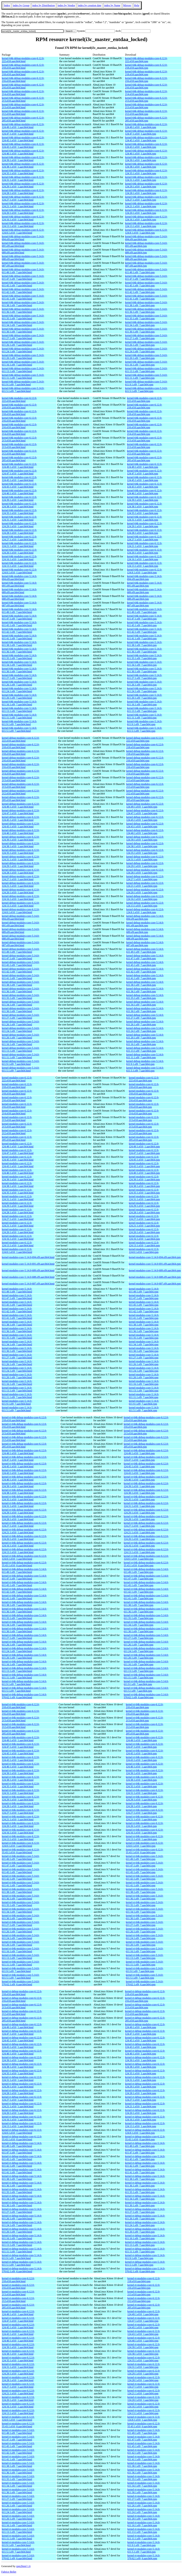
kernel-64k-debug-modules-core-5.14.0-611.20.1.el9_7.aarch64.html (23, 357)
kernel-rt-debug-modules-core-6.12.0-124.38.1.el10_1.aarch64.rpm (145, 2065)
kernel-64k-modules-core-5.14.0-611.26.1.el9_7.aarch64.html (19, 683)
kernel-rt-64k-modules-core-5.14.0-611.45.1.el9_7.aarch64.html (20, 1871)
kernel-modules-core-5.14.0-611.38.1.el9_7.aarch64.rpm (144, 1323)
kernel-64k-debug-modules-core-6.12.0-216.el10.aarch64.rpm (146, 79)
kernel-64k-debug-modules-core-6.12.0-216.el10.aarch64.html (23, 79)
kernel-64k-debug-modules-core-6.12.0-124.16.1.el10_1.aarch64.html (23, 218)
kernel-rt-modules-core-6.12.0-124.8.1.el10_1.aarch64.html (18, 2418)
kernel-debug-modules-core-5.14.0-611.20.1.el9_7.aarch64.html (20, 1036)
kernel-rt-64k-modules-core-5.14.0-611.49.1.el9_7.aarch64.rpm (144, 1857)
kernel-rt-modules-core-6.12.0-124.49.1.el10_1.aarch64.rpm (143, 2313)
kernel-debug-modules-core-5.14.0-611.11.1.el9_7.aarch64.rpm (145, 1056)
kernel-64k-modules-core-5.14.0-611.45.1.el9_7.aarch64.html (19, 624)
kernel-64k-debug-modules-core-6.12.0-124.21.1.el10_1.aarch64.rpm (146, 205)
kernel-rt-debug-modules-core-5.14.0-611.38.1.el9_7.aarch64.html (22, 2177)
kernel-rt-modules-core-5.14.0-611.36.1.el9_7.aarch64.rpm (143, 2471)
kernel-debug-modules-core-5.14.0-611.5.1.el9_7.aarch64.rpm (145, 1069)
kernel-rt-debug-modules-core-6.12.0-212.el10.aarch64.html (22, 2013)
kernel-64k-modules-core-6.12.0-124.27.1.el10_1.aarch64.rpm (144, 538)
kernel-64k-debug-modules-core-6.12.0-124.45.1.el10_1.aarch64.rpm (146, 139)
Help (136, 5)
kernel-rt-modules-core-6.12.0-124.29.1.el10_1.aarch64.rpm (143, 2372)
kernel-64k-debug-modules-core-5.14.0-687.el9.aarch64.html (23, 264)
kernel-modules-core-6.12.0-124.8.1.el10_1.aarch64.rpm (144, 1251)
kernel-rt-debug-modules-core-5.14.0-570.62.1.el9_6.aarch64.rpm (145, 2270)
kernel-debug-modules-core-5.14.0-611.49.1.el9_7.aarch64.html (20, 950)
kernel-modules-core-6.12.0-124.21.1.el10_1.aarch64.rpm (144, 1224)
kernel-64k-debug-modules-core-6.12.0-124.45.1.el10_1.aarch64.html (23, 139)
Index (7, 5)
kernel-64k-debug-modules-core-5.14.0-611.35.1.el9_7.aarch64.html (23, 317)
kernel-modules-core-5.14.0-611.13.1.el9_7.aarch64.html (17, 1389)
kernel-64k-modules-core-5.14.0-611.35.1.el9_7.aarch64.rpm (144, 657)
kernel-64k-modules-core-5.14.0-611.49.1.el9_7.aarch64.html (19, 611)
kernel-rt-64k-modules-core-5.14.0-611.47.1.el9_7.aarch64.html (20, 1864)
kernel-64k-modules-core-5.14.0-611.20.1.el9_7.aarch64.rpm (144, 696)
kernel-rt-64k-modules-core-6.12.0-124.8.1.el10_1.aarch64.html (20, 1844)
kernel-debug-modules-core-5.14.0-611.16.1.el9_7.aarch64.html (20, 1043)
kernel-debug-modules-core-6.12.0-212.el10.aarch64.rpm (145, 792)
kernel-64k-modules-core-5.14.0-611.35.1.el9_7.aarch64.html (19, 657)
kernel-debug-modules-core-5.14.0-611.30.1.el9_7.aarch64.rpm (145, 1010)
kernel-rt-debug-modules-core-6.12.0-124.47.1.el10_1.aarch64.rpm (145, 2032)
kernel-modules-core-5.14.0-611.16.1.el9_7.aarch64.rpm (144, 1382)
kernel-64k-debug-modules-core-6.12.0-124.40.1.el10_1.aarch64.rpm (146, 152)
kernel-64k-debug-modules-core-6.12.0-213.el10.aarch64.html (23, 99)
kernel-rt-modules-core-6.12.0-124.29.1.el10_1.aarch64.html (18, 2372)
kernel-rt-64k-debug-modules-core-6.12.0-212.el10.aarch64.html (24, 1439)
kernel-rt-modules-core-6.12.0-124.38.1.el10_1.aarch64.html (18, 2352)
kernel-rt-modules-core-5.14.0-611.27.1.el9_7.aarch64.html (18, 2497)
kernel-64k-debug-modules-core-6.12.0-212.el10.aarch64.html (23, 112)
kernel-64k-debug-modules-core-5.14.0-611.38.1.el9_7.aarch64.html (23, 304)
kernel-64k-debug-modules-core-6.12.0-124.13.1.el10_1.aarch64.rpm (146, 225)
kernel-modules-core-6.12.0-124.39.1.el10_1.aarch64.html (18, 1178)
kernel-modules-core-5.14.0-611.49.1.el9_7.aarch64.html (17, 1290)
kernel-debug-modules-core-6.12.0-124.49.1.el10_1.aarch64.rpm (145, 805)
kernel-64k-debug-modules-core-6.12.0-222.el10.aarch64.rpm (146, 60)
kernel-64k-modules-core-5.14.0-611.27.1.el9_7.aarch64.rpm (144, 677)
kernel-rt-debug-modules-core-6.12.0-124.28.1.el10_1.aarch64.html (22, 2092)
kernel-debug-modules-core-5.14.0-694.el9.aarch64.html (20, 917)
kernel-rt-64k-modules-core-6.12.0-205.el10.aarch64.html (20, 1732)
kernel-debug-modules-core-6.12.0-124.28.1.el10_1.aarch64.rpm (145, 871)
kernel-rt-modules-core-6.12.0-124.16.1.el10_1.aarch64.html (18, 2405)
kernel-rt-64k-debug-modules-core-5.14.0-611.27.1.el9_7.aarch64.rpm (146, 1636)
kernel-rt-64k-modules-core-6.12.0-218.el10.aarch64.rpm (144, 1706)
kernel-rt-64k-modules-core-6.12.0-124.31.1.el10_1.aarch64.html (20, 1792)
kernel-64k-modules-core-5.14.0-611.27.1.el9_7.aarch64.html (19, 677)
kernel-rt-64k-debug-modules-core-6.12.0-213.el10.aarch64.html (24, 1432)
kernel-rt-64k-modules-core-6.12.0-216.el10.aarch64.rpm (144, 1712)
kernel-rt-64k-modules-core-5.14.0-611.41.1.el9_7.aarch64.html (20, 1884)
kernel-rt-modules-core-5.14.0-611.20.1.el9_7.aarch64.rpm (143, 2517)
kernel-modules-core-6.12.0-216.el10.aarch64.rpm (144, 1099)
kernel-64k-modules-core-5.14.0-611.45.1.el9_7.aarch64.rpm (144, 624)
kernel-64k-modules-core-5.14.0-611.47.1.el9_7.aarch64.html (19, 617)
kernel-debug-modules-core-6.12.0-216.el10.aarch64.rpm (145, 759)
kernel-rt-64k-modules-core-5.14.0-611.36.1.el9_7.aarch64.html (20, 1897)
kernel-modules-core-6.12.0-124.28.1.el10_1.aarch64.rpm (144, 1211)
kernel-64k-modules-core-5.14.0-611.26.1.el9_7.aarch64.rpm (144, 683)
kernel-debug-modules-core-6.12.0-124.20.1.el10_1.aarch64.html (20, 891)
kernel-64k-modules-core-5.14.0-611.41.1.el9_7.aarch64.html (19, 637)
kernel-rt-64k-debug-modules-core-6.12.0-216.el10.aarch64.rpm (146, 1425)
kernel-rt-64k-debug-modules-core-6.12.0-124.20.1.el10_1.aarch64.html (24, 1538)
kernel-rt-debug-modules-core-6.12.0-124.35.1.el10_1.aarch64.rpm (145, 2072)
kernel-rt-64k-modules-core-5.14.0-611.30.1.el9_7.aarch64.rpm (144, 1917)
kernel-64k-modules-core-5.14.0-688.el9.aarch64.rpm (144, 597)
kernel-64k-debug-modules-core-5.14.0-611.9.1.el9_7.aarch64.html (23, 383)
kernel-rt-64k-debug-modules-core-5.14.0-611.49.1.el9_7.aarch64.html (24, 1571)
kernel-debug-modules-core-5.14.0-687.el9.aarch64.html (20, 944)
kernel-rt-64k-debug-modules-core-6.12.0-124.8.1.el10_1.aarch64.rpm (146, 1557)
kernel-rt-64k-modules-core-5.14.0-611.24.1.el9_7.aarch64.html (20, 1937)
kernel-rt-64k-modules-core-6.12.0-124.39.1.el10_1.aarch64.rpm (144, 1772)
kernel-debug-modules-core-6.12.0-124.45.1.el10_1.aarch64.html (20, 818)
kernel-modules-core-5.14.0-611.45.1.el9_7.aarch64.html (17, 1303)
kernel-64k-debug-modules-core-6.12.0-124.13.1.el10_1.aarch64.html (23, 225)
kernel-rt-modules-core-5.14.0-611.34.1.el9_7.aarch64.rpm (143, 2484)
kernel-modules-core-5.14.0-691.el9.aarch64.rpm (155, 1263)
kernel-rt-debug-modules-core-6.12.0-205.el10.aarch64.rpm (145, 2019)
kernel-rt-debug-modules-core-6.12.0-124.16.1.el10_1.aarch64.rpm (145, 2118)
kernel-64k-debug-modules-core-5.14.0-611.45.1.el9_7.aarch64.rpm (146, 284)
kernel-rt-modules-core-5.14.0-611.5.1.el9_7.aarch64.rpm (143, 2550)
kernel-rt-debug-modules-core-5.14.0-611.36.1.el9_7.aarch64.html (22, 2184)
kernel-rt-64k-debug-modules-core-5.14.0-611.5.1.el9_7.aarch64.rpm (146, 1689)
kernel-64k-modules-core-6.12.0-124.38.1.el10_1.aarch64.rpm (144, 505)
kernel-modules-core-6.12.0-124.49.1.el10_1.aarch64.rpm (144, 1145)
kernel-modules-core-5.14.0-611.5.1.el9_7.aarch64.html (17, 1409)
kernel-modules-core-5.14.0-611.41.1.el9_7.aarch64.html (17, 1317)
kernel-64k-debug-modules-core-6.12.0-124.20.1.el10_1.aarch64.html (23, 211)
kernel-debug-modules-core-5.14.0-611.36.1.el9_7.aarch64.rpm (145, 990)
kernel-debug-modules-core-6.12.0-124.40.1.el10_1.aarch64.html (20, 832)
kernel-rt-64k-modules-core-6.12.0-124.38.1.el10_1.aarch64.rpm (144, 1778)
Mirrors (127, 5)
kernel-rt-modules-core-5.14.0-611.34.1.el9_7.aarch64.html (18, 2484)
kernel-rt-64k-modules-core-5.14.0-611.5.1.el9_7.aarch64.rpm (144, 1976)
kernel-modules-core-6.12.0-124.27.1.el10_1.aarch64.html (18, 1218)
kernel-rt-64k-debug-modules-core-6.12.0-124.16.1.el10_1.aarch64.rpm (146, 1544)
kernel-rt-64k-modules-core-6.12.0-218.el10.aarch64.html (20, 1706)
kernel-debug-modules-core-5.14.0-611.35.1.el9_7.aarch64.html (20, 997)
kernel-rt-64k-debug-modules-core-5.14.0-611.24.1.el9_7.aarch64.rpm (146, 1650)
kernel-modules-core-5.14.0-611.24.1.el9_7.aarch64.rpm (144, 1369)
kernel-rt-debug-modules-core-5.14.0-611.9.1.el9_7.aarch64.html (22, 2257)
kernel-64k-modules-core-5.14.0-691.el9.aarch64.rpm (144, 584)
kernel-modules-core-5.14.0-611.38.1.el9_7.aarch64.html (17, 1323)
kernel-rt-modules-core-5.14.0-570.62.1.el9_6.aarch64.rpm (143, 2557)
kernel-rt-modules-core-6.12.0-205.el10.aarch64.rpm (143, 2306)
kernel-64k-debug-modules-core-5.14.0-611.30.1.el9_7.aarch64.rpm (146, 330)
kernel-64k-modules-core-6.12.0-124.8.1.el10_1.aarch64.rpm (144, 571)
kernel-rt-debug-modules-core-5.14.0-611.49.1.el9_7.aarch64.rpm (145, 2144)
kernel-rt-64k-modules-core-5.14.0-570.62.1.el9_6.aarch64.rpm (144, 1983)
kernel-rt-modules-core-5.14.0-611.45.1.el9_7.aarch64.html (18, 2445)
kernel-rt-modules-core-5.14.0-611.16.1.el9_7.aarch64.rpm (143, 2524)
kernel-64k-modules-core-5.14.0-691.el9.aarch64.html (19, 584)
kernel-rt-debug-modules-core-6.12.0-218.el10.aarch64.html (22, 1993)
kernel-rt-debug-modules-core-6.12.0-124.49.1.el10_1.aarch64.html (22, 2026)
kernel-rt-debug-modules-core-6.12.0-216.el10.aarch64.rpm (145, 1999)
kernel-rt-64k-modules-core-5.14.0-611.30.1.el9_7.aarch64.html (20, 1917)
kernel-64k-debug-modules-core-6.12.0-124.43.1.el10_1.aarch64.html (23, 145)
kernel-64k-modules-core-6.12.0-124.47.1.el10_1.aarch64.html (19, 472)
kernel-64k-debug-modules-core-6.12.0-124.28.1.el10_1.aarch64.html (23, 192)
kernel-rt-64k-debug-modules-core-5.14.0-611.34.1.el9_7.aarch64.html (24, 1623)
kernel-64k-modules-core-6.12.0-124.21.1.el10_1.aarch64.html (19, 545)
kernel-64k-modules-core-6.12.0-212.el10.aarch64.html (19, 452)
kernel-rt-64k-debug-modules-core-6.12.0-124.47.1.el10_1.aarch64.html (24, 1458)
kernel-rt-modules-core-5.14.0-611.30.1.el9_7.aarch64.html (18, 2491)
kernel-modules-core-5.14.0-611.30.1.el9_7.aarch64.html (17, 1349)
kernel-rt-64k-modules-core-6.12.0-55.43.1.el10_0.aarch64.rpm (144, 1851)
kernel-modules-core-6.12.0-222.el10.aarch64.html (17, 1079)
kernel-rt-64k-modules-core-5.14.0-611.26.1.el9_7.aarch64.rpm (144, 1930)
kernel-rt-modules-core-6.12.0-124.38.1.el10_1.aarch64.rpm (143, 2352)
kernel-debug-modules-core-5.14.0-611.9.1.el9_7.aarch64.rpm (145, 1062)
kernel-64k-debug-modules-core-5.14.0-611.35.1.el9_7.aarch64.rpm (146, 317)
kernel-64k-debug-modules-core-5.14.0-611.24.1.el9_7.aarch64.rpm (146, 350)
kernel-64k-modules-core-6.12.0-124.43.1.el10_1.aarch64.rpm (144, 485)
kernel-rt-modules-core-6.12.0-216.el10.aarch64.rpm (143, 2286)
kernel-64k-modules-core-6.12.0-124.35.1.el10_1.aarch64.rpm (144, 512)
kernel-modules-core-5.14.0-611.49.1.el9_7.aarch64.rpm (144, 1290)
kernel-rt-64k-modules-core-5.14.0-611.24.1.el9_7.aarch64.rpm (144, 1937)
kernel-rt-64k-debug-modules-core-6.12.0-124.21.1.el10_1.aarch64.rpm (146, 1531)
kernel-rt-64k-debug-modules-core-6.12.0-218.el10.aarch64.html (24, 1419)
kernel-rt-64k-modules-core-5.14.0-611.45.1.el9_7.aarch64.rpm (144, 1871)
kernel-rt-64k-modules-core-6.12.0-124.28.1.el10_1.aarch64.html (20, 1805)
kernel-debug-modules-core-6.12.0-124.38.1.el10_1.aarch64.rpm (145, 845)
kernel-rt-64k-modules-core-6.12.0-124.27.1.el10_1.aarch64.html (20, 1811)
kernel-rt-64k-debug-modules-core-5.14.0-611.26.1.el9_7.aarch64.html (24, 1643)
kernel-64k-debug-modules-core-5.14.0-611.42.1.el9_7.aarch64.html (23, 291)
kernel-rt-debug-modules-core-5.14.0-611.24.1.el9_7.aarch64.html (22, 2224)
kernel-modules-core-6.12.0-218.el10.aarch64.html (17, 1086)
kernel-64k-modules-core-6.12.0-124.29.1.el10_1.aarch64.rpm (144, 525)
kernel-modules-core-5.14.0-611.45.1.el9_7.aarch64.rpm (144, 1303)
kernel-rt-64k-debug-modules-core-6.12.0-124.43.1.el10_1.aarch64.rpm (146, 1472)
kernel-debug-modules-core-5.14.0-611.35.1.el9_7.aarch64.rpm (145, 997)
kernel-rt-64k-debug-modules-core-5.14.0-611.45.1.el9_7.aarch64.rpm (146, 1584)
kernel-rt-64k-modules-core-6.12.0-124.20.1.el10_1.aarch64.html (20, 1825)
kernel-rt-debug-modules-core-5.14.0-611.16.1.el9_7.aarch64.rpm (145, 2237)
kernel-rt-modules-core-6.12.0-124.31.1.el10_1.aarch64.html (18, 2366)
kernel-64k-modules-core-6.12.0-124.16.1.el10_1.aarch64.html (19, 558)
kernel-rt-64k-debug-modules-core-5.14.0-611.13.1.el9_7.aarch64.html (24, 1669)
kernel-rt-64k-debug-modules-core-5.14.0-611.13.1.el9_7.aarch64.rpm (146, 1669)
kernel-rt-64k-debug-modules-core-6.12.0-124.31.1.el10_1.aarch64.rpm (146, 1505)
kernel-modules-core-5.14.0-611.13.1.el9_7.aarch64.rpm (144, 1389)
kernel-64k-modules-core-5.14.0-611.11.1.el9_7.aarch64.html (19, 716)
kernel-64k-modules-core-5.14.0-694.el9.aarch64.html (19, 578)
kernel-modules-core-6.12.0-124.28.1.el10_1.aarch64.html (18, 1211)
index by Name (112, 5)
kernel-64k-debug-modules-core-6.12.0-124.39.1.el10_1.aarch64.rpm (146, 159)
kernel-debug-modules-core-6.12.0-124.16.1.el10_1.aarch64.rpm (145, 898)
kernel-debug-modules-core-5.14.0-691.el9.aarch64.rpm (145, 924)
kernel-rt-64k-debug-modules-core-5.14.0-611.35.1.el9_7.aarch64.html (24, 1617)
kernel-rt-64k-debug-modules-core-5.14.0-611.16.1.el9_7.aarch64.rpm (146, 1663)
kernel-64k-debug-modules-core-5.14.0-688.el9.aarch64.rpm (146, 258)
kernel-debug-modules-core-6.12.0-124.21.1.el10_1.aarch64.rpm (145, 884)
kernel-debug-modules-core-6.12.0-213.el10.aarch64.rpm (145, 779)
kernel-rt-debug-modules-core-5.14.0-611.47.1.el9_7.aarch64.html (22, 2151)
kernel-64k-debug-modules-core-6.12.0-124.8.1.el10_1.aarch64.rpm (146, 231)
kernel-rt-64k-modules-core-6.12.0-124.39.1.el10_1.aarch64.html (20, 1772)
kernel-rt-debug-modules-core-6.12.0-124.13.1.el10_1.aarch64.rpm (145, 2125)
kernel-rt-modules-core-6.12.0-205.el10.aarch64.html (18, 2306)
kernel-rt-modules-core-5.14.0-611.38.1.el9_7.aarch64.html (18, 2464)
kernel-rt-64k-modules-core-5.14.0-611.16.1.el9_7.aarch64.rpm (144, 1950)
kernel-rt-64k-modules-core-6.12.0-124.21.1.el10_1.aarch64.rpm (144, 1818)
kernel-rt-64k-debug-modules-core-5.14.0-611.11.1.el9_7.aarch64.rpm (146, 1676)
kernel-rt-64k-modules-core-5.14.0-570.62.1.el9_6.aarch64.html (20, 1983)
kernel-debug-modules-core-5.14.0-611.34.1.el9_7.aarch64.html (20, 1003)
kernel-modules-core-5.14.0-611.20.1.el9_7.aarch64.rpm (144, 1376)
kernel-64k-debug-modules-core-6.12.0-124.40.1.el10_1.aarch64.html (23, 152)
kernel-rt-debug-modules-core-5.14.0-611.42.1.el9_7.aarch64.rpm (145, 2164)
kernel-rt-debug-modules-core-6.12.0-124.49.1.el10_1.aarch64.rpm (145, 2026)
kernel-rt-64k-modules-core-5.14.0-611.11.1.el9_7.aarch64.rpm (144, 1963)
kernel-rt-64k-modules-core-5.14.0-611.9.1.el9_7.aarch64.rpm (144, 1970)
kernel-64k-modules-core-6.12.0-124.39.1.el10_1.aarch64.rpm (144, 498)
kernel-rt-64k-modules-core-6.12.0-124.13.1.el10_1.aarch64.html (20, 1838)
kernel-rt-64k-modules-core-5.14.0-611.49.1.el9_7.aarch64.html (20, 1857)
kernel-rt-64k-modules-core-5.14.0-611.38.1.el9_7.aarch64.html (20, 1890)
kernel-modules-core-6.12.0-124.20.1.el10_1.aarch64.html (18, 1231)
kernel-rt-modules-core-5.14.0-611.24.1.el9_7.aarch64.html (18, 2511)
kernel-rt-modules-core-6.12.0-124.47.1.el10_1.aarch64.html (18, 2319)
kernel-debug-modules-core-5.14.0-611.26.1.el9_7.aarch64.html (20, 1023)
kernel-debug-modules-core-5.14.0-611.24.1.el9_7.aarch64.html (20, 1030)
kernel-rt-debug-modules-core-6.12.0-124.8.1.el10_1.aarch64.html (22, 2131)
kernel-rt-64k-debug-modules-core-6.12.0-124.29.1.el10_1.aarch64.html (24, 1511)
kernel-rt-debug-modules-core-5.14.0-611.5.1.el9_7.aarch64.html (22, 2263)
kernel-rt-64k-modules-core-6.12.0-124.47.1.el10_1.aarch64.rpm (144, 1745)
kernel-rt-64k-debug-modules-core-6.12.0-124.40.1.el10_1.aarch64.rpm (146, 1478)
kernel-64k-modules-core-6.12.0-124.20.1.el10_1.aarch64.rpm (144, 551)
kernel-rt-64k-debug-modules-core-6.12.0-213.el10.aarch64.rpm (146, 1432)
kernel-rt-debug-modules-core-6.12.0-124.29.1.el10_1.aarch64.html (22, 2085)
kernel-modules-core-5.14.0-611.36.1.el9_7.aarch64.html (17, 1330)
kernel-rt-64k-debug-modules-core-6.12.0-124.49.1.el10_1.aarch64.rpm (146, 1452)
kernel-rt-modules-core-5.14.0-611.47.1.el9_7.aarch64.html (18, 2438)
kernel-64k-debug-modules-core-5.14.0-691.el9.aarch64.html (23, 244)
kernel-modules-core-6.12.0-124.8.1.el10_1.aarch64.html (17, 1251)
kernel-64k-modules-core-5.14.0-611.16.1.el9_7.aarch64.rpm (144, 703)
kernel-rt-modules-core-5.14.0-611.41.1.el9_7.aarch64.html (18, 2458)
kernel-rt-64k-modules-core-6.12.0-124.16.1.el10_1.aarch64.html (20, 1831)
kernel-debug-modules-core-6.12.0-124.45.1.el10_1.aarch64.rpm (145, 818)
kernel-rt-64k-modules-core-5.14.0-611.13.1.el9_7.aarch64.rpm (144, 1956)
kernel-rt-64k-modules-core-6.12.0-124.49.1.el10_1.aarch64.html (20, 1739)
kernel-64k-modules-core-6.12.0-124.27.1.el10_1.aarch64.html (19, 538)
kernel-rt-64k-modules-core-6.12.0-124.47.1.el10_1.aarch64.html (20, 1745)
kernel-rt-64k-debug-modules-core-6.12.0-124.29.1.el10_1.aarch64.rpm (146, 1511)
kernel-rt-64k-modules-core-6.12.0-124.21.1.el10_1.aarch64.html (20, 1818)
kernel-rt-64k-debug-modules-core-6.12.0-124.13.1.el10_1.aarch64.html (24, 1551)
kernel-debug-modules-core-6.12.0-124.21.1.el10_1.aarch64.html (20, 884)
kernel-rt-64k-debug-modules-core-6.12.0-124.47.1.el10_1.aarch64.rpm (146, 1458)
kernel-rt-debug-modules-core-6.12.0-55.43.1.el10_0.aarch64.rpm (145, 2138)
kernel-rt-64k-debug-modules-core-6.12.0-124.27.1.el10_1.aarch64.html (24, 1524)
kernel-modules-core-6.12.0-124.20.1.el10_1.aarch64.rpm (144, 1231)
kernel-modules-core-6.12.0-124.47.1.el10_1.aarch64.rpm (144, 1152)
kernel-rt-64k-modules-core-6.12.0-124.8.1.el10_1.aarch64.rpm (144, 1844)
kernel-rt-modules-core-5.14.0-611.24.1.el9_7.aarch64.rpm (143, 2511)
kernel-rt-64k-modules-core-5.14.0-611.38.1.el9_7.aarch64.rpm (144, 1890)
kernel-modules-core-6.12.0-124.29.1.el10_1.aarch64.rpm (144, 1204)
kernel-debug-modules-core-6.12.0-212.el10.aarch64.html (20, 792)
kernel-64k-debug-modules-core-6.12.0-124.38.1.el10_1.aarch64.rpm (146, 165)
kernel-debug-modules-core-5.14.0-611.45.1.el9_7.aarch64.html (20, 964)
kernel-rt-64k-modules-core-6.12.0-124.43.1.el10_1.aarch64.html (20, 1759)
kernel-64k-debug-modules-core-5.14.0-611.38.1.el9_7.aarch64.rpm (146, 304)
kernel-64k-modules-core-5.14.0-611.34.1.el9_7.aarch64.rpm (144, 663)
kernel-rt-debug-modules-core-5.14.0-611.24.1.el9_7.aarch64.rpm (145, 2224)
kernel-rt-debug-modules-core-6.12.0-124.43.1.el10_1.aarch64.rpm (145, 2046)
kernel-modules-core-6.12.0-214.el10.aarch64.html (17, 1112)
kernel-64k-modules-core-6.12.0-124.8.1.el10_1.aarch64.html (19, 571)
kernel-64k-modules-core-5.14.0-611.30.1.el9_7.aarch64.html (19, 670)
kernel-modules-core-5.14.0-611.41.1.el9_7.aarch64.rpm (144, 1317)
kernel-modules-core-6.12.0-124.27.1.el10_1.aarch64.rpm (144, 1218)
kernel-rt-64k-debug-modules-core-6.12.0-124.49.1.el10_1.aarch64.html (24, 1452)
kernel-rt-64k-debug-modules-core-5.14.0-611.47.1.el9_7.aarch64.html (24, 1577)
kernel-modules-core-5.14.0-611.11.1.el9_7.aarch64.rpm (144, 1396)
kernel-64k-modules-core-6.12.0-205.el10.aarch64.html (19, 459)
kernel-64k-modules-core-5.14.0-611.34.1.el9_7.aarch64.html (19, 663)
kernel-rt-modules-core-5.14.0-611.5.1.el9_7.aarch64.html (18, 2550)
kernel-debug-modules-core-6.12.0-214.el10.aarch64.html (20, 772)
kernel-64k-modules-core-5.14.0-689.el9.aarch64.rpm (144, 591)
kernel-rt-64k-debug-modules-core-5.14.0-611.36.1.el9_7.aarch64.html (24, 1610)
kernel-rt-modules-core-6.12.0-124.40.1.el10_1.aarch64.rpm (143, 2339)
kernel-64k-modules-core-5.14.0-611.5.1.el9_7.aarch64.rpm (144, 729)
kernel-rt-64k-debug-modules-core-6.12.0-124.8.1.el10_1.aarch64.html (24, 1557)
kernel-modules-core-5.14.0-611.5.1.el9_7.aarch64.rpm (144, 1409)
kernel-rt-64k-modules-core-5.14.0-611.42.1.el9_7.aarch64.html (20, 1877)
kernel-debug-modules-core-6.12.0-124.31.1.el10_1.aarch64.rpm (145, 858)
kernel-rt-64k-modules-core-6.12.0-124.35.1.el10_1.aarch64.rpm (144, 1785)
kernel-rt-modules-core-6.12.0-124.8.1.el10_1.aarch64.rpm (143, 2418)
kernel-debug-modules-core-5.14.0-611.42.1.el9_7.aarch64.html (20, 970)
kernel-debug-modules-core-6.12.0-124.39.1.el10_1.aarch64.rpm (145, 838)
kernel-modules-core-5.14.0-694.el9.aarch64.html (28, 1257)
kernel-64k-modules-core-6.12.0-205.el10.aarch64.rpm (144, 459)
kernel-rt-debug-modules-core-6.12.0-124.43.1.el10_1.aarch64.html (22, 2046)
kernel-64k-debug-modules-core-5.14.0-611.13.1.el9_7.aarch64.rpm (146, 370)
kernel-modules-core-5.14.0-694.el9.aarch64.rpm (155, 1257)
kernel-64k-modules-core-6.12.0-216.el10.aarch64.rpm (144, 419)
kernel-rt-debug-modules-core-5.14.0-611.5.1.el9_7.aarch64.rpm (145, 2263)
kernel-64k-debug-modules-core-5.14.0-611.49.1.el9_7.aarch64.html (23, 271)
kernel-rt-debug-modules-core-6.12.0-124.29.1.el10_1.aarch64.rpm (145, 2085)
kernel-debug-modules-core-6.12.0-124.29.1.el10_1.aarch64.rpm (145, 865)
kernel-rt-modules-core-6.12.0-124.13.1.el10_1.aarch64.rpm (143, 2412)
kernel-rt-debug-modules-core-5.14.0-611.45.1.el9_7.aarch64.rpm (145, 2158)
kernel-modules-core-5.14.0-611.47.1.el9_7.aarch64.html (17, 1297)
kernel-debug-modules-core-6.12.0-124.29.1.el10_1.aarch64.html (20, 865)
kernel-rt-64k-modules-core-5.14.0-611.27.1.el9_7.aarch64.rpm (144, 1923)
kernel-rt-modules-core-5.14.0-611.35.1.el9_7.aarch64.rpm (143, 2478)
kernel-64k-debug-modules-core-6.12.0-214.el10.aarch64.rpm (146, 93)
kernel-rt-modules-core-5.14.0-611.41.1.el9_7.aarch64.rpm (143, 2458)
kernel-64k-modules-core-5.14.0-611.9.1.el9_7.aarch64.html (19, 723)
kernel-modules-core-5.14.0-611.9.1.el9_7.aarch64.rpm (144, 1402)
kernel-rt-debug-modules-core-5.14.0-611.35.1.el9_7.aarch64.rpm (145, 2191)
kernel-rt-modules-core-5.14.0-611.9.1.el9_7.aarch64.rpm (143, 2544)
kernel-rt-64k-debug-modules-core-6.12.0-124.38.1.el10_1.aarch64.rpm (146, 1491)
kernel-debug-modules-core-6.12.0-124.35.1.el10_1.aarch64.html (20, 851)
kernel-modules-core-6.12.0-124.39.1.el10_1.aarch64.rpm (144, 1178)
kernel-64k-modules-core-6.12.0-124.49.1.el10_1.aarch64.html (19, 465)
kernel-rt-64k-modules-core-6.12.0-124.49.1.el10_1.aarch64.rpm (144, 1739)
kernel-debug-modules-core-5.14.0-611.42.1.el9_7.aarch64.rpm (145, 970)
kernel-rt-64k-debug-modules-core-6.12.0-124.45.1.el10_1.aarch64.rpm (146, 1465)
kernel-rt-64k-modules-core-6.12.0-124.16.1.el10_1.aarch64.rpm (144, 1831)
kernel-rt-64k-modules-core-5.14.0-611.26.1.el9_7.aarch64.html (20, 1930)
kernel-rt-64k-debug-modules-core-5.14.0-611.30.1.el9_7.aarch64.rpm (146, 1630)
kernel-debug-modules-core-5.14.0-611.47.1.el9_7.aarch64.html (20, 957)
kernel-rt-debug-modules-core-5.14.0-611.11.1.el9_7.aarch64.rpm (145, 2250)
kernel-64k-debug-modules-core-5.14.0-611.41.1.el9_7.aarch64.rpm (146, 297)
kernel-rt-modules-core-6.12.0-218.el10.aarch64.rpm (143, 2280)
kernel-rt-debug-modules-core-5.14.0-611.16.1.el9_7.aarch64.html (22, 2237)
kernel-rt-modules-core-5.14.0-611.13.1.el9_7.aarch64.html (18, 2530)
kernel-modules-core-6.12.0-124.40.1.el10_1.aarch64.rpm (144, 1171)
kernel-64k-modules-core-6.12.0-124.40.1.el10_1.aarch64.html (19, 492)
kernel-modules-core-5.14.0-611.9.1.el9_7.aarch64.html (17, 1402)
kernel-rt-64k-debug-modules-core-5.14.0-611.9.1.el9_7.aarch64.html (24, 1683)
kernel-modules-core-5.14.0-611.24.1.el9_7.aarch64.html (17, 1369)
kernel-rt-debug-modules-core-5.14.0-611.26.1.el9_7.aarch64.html (22, 2217)
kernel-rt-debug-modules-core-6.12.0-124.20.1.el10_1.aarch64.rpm (145, 2112)
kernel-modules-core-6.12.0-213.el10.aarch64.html (17, 1119)
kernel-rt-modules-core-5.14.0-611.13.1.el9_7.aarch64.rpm (143, 2530)
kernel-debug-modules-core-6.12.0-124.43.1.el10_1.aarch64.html (20, 825)
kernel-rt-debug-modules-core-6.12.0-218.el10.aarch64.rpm (145, 1993)
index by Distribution (43, 5)
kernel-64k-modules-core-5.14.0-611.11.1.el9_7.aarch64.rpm (144, 716)
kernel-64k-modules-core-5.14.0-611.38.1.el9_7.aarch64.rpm (144, 644)
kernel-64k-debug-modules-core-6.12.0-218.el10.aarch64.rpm (146, 66)
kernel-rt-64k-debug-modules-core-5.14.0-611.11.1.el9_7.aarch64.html (24, 1676)
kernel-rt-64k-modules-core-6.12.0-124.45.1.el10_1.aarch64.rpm (144, 1752)
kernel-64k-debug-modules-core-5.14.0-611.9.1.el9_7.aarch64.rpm (146, 383)
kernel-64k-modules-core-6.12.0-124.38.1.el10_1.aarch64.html (19, 505)
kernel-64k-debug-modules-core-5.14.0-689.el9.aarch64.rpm (146, 251)
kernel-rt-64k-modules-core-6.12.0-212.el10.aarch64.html (20, 1726)
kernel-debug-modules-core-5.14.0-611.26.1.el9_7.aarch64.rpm (145, 1023)
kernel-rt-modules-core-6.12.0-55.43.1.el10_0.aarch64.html (18, 2425)
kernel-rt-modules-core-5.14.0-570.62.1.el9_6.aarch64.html (18, 2557)
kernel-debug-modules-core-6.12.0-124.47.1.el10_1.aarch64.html (20, 812)
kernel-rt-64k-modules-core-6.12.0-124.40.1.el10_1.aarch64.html (20, 1765)
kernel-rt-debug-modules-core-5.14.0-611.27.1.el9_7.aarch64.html (22, 2210)
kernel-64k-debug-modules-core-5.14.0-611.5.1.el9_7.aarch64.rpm (146, 390)
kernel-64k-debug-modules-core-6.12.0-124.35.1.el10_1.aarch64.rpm (146, 172)
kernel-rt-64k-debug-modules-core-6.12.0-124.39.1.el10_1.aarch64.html (24, 1485)
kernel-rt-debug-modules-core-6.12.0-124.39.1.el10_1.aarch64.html (22, 2059)
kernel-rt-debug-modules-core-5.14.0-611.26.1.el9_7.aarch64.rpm (145, 2217)
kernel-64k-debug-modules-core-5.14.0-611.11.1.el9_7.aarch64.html (23, 376)
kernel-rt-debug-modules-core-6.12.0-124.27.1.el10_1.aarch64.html (22, 2098)
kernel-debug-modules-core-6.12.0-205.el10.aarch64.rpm (145, 799)
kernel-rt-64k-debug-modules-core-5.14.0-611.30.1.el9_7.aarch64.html (24, 1630)
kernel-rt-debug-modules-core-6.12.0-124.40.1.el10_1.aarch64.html (22, 2052)
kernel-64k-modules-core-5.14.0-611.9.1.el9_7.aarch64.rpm (144, 723)
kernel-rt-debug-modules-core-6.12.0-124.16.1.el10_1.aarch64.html (22, 2118)
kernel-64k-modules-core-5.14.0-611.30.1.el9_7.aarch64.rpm (144, 670)
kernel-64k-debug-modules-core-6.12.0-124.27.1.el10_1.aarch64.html (23, 198)
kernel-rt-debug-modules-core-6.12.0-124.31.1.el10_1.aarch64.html (22, 2079)
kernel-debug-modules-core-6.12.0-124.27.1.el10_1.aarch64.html (20, 878)
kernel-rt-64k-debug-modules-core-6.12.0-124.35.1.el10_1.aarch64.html (24, 1498)
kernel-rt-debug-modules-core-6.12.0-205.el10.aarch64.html (22, 2019)
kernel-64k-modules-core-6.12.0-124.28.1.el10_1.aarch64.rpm (144, 531)
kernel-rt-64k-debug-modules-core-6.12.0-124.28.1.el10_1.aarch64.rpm (146, 1518)
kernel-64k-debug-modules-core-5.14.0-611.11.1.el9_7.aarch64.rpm (146, 376)
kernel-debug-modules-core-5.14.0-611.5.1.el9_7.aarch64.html (20, 1069)
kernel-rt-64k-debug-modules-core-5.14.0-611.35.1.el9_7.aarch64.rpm (146, 1617)
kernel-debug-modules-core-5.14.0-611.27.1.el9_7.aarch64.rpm (145, 1016)
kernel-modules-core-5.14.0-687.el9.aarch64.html (28, 1283)
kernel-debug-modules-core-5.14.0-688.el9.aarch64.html (20, 937)
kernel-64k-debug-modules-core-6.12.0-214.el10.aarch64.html (23, 93)
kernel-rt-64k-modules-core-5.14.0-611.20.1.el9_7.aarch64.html (20, 1943)
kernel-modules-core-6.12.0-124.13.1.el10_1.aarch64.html (18, 1244)
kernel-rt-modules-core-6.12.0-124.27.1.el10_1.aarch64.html (18, 2385)
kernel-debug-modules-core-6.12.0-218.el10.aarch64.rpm (145, 746)
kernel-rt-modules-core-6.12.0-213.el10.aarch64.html (18, 2293)
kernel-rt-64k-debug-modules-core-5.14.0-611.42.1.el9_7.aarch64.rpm (146, 1590)
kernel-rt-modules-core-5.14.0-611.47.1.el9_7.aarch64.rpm (143, 2438)
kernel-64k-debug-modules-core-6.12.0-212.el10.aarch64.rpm (146, 112)
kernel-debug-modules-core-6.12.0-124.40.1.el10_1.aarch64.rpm (145, 832)
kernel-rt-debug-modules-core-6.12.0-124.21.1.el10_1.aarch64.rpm (145, 2105)
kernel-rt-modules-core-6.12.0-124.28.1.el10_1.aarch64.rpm (143, 2379)
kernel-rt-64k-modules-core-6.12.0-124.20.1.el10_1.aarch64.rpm (144, 1825)
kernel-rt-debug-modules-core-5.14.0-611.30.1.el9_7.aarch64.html (22, 2204)
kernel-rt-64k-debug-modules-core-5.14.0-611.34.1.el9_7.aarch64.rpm (146, 1623)
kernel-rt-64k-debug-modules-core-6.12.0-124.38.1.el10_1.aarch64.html (24, 1491)
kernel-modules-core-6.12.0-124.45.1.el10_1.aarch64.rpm (144, 1158)
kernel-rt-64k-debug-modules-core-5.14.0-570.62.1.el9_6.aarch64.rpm (146, 1696)
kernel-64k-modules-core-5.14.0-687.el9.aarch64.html (19, 604)
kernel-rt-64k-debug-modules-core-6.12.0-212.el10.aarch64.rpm (146, 1439)
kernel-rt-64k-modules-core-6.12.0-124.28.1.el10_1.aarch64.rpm (144, 1805)
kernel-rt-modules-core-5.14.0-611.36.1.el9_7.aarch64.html (18, 2471)
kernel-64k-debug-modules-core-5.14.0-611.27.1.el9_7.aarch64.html (23, 337)
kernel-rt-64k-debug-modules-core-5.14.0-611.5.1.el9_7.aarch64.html (24, 1689)
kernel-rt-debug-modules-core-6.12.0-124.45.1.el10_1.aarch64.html (22, 2039)
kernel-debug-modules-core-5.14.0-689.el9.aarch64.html (20, 931)
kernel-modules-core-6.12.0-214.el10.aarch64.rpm (144, 1112)
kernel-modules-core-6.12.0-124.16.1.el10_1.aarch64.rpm (144, 1237)
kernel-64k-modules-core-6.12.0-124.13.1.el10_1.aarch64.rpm (144, 564)
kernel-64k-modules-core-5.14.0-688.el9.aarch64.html (19, 597)
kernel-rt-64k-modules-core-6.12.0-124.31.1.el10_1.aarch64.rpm (144, 1792)
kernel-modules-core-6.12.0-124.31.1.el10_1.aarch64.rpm (144, 1198)
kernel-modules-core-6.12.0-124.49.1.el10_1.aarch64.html (18, 1145)
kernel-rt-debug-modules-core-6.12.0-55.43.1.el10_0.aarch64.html (22, 2138)
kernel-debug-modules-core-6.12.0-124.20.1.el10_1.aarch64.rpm (145, 891)
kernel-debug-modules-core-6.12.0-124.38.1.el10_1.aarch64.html (20, 845)
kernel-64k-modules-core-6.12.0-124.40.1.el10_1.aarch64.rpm (144, 492)
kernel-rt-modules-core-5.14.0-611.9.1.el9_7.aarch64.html (18, 2544)
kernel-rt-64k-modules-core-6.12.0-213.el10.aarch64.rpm (144, 1719)
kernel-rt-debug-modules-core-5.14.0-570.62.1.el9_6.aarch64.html (22, 2270)
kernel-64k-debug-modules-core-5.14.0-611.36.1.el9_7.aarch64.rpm (146, 310)
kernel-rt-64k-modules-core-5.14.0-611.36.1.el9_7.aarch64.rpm (144, 1897)
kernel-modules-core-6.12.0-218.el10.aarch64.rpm (144, 1086)
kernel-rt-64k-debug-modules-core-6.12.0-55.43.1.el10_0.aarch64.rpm (146, 1564)
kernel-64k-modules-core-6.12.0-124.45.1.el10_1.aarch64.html (19, 479)
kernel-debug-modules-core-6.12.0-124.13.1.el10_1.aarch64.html (20, 904)
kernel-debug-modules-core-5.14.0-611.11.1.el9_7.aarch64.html (20, 1056)
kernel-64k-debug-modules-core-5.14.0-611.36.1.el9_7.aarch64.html (23, 310)
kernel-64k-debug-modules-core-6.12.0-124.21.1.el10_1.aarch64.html (23, 205)
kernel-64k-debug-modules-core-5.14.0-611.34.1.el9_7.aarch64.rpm (146, 324)
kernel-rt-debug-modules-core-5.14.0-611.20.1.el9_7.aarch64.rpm (145, 2230)
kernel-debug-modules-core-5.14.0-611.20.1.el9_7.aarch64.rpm (145, 1036)
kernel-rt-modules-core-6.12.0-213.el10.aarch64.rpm (143, 2293)
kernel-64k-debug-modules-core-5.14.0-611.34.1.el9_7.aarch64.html (23, 324)
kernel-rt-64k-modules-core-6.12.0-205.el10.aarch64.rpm (144, 1732)
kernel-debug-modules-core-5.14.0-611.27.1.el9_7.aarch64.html (20, 1016)
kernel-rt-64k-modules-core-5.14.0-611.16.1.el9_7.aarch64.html (20, 1950)
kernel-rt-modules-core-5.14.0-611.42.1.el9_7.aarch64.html (18, 2451)
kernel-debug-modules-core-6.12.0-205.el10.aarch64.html (20, 799)
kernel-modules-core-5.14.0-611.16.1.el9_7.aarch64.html (17, 1382)
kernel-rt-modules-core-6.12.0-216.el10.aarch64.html (18, 2286)
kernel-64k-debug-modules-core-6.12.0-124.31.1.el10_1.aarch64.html (23, 178)
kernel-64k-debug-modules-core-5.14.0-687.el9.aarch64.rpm (146, 264)
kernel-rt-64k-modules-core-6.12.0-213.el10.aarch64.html (20, 1719)
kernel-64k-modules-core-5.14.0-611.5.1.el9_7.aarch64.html (19, 729)
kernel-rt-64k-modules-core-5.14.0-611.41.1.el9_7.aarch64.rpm (144, 1884)
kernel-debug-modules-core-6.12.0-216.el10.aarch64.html (20, 759)
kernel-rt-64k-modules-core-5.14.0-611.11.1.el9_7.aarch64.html (20, 1963)
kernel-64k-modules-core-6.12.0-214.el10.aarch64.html (19, 432)
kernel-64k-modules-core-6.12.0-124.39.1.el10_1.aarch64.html (19, 498)
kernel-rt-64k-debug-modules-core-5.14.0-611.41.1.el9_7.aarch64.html (24, 1597)
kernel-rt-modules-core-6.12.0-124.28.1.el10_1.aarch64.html (18, 2379)
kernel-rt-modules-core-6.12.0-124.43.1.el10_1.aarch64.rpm (143, 2333)
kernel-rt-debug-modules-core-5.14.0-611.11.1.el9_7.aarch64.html (22, 2250)
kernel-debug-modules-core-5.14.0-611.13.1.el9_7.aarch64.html (20, 1049)
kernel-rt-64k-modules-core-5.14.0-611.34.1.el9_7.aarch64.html (20, 1910)
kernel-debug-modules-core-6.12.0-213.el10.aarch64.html (20, 779)
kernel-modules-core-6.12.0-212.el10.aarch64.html (17, 1132)
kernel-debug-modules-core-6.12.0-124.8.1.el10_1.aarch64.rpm (145, 911)
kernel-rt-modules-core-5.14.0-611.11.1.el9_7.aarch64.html (18, 2537)
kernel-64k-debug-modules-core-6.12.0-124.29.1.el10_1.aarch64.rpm (146, 185)
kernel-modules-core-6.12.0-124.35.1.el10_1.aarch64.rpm (144, 1191)
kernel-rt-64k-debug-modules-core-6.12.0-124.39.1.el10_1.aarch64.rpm (146, 1485)
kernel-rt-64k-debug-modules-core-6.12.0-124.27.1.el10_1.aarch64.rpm (146, 1524)
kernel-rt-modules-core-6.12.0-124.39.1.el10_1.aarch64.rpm (143, 2346)
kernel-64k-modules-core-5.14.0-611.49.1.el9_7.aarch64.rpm (144, 611)
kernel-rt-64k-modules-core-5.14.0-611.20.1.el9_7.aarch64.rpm (144, 1943)
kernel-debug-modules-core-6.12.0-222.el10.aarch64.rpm (145, 739)
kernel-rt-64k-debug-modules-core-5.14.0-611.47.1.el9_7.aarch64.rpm (146, 1577)
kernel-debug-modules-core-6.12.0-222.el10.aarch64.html (20, 739)
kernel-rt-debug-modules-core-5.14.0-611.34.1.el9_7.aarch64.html (22, 2197)
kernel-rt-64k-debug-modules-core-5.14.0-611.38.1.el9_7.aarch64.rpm (146, 1603)
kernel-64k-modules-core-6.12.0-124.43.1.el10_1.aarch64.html (19, 485)
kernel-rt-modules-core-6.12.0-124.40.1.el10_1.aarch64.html (18, 2339)
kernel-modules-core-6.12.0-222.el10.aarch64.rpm (144, 1079)
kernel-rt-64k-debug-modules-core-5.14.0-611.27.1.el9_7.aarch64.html (24, 1636)
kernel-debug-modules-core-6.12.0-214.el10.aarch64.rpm (145, 772)
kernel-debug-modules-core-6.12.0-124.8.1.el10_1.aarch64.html (20, 911)
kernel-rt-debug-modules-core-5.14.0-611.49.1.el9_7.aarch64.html (22, 2144)
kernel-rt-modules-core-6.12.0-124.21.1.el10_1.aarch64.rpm (143, 2392)
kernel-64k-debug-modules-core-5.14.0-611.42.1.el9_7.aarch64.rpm (146, 291)
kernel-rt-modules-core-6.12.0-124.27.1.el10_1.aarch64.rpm (143, 2385)
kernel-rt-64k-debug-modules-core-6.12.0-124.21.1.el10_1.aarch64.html (24, 1531)
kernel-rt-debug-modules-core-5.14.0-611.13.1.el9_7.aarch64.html (22, 2243)
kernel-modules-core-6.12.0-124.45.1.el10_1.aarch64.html (18, 1158)
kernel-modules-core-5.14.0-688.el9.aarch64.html (28, 1277)
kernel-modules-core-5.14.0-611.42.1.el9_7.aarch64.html (17, 1310)
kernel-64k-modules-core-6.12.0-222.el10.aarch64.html (19, 399)
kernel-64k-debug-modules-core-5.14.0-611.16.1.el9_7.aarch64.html (23, 363)
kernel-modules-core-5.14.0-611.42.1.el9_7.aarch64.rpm (144, 1310)
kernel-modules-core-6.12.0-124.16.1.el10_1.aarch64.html (18, 1237)
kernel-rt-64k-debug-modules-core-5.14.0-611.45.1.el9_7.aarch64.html (24, 1584)
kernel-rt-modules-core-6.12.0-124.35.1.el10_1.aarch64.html (18, 2359)
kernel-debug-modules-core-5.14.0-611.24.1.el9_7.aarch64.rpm (145, 1030)
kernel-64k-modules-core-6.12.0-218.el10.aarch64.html (19, 406)
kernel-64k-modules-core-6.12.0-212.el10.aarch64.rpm (144, 452)
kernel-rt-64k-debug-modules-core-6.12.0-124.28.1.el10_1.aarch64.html (24, 1518)
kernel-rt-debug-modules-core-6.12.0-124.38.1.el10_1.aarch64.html (22, 2065)
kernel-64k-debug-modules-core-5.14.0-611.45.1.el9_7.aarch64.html (23, 284)
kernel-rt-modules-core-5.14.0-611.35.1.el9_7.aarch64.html (18, 2478)
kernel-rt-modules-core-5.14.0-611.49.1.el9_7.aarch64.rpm (143, 2431)
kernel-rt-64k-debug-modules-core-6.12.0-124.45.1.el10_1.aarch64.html (24, 1465)
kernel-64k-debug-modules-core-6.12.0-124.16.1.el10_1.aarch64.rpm (146, 218)
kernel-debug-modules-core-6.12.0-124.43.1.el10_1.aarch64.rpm (145, 825)
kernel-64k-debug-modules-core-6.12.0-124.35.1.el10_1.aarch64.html (23, 172)
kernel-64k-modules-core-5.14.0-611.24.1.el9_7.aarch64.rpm (144, 690)
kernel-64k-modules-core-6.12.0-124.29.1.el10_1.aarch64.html (19, 525)
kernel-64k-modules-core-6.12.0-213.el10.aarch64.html (19, 439)
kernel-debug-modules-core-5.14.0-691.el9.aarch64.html (20, 924)
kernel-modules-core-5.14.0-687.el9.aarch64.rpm (155, 1283)
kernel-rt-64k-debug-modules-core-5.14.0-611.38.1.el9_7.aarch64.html (24, 1603)
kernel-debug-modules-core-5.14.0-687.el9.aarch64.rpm (145, 944)
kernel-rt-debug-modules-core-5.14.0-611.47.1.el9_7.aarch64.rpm (145, 2151)
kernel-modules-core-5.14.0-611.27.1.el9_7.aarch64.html (17, 1356)
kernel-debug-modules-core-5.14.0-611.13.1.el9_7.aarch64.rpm (145, 1049)
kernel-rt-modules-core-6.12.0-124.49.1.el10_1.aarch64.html (18, 2313)
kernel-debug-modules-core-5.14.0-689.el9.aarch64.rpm (145, 931)
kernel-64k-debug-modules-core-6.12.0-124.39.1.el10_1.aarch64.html (23, 159)
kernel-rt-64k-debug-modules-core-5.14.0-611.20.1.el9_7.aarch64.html (24, 1656)
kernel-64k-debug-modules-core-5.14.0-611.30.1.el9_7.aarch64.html (23, 330)
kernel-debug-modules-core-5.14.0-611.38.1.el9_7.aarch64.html (20, 983)
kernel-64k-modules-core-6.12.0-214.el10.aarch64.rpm (144, 432)
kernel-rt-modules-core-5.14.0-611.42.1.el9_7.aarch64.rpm (143, 2451)
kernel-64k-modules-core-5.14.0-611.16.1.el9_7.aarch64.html (19, 703)
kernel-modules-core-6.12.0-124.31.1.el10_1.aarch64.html (18, 1198)
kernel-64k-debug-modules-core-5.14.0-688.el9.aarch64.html (23, 258)
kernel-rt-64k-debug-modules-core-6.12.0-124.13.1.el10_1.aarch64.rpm (146, 1551)
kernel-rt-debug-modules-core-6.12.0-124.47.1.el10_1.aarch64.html (22, 2032)
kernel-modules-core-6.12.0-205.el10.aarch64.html (17, 1138)
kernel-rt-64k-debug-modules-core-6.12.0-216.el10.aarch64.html (24, 1425)
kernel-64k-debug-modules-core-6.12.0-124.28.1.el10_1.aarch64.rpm (146, 192)
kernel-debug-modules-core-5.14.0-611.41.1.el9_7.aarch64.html (20, 977)
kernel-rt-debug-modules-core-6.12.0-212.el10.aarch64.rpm (145, 2013)
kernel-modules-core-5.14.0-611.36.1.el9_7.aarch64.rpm (144, 1330)
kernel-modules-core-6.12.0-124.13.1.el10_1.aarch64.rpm (144, 1244)
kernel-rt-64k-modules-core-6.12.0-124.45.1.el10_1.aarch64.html (20, 1752)
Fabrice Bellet (8, 2571)
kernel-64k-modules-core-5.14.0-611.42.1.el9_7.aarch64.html (19, 630)
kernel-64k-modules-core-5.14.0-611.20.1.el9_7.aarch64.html (19, 696)
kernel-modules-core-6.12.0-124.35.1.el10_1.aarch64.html (18, 1191)
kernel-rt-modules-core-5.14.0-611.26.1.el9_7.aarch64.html (18, 2504)
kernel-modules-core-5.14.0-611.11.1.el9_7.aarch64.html (17, 1396)
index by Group (21, 5)
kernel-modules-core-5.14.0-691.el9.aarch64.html (28, 1263)
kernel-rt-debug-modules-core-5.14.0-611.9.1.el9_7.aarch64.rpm (145, 2257)
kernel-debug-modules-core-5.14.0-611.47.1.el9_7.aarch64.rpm (145, 957)
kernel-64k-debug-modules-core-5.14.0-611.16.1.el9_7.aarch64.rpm (146, 363)
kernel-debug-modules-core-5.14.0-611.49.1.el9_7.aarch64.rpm (145, 950)
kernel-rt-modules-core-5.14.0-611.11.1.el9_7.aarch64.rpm (143, 2537)
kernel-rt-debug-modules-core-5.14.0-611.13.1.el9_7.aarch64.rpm (145, 2243)
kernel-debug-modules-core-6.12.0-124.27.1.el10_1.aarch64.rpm (145, 878)
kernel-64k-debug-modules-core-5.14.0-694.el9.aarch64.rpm (146, 238)
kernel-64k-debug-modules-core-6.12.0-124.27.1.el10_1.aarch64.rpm (146, 198)
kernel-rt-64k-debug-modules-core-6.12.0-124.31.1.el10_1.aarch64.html (24, 1505)
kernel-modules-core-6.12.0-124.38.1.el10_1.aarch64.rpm (144, 1185)
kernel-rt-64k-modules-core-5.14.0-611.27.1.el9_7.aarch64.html (20, 1923)
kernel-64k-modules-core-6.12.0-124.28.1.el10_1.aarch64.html (19, 531)
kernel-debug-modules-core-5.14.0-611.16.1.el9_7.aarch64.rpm (145, 1043)
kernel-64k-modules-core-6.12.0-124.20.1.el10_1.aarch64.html (19, 551)
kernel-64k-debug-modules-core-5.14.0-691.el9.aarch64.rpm (146, 244)
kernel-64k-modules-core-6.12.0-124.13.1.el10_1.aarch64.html (19, 564)
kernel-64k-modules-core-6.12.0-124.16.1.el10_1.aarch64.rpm (144, 558)
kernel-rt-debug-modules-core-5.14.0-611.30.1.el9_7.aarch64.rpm (145, 2204)
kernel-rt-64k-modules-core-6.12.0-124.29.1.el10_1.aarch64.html (20, 1798)
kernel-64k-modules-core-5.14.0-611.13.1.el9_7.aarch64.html (19, 710)
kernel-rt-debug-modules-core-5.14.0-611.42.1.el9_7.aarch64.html (22, 2164)
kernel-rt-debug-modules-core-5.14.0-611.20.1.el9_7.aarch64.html (22, 2230)
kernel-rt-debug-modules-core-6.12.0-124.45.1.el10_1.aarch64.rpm (145, 2039)
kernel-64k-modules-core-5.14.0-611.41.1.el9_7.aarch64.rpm (144, 637)
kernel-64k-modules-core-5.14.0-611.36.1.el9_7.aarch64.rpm (144, 650)
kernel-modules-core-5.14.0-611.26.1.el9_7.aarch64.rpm (144, 1363)
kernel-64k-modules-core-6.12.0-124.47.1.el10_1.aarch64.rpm (144, 472)
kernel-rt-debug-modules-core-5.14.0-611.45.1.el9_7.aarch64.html (22, 2158)
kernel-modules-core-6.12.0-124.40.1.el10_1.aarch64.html (18, 1171)
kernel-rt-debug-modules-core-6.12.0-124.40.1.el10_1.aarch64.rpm (145, 2052)
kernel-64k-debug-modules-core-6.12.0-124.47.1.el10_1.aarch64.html (23, 132)
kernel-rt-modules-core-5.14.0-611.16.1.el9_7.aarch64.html (18, 2524)
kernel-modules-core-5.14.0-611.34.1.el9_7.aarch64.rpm (144, 1343)
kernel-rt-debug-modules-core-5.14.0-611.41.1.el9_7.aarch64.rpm (145, 2171)
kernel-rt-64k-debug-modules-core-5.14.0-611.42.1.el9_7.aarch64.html (24, 1590)
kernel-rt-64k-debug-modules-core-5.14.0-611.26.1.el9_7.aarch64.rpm (146, 1643)
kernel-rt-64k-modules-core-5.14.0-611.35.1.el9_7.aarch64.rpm (144, 1904)
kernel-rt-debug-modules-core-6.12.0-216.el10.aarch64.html (22, 1999)
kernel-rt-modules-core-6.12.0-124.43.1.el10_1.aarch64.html (18, 2333)
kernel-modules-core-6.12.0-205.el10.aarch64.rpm (144, 1138)
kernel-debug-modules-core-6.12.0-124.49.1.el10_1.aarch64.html (20, 805)
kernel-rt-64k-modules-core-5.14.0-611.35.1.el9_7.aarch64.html (20, 1904)
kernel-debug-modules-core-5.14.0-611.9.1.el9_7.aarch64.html (20, 1062)
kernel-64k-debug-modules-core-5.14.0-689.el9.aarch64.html (23, 251)
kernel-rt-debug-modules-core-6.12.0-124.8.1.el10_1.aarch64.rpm (145, 2131)
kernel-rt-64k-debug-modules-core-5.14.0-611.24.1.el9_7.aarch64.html (24, 1650)
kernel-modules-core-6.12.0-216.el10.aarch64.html (17, 1099)
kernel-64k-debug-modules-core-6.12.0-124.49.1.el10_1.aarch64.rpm (146, 126)
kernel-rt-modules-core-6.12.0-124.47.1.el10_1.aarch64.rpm (143, 2319)
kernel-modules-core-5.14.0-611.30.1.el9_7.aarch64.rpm (144, 1349)
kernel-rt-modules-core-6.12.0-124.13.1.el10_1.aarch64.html (18, 2412)
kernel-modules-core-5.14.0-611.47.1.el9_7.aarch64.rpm (144, 1297)
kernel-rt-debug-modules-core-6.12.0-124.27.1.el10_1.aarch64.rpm (145, 2098)
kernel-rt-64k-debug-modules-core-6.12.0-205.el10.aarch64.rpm (146, 1445)
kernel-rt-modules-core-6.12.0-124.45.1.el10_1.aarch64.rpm (143, 2326)
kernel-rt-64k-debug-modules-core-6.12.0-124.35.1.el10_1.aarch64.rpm (146, 1498)
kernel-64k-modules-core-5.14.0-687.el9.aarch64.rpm (144, 604)
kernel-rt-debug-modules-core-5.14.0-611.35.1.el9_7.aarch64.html (22, 2191)
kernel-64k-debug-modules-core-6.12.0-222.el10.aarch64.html (23, 60)
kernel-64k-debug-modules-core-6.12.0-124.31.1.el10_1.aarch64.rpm (146, 178)
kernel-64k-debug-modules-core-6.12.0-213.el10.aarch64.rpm (146, 99)
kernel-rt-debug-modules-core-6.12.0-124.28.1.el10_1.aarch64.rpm (145, 2092)
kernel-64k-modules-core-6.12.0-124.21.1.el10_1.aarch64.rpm (144, 545)
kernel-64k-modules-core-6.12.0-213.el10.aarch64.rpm (144, 439)
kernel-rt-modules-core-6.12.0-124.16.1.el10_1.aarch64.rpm (143, 2405)
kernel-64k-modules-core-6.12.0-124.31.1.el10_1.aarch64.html (19, 518)
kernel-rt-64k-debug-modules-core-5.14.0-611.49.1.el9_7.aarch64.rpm (146, 1571)
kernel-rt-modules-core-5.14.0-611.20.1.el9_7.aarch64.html (18, 2517)
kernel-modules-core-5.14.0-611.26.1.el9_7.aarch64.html (17, 1363)
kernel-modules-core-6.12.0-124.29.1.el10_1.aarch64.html (18, 1204)
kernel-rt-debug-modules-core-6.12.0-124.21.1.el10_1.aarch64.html (22, 2105)
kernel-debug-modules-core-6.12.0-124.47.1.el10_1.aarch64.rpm (145, 812)
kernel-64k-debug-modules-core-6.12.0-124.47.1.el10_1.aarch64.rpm (146, 132)
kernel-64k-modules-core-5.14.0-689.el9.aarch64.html (19, 591)
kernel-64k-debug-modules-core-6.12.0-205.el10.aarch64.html (23, 119)
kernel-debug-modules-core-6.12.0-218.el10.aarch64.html (20, 746)
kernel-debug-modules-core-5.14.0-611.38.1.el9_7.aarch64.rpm (145, 983)
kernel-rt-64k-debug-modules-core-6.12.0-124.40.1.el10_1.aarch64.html (24, 1478)
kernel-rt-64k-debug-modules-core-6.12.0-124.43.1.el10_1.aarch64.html (24, 1472)
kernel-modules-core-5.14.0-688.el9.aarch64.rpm (155, 1277)
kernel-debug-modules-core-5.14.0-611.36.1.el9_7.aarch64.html (20, 990)
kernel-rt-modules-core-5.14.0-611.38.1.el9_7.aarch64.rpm (143, 2464)
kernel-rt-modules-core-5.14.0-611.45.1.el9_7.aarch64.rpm (143, 2445)
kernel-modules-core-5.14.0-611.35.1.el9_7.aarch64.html (17, 1336)
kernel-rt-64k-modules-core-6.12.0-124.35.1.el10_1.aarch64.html (20, 1785)
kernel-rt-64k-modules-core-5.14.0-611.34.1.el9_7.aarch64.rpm (144, 1910)
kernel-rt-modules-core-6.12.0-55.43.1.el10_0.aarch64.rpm (143, 2425)
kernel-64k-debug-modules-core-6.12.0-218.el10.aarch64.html (23, 66)
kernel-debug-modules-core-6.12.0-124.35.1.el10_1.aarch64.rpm (145, 851)
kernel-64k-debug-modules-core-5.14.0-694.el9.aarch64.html (23, 238)
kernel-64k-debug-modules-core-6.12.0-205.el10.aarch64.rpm (146, 119)
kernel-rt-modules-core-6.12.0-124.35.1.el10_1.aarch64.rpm (143, 2359)
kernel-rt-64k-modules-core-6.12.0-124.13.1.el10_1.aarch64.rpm (144, 1838)
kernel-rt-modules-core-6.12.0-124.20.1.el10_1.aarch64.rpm (143, 2398)
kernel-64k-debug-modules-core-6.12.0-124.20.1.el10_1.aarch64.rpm (146, 211)
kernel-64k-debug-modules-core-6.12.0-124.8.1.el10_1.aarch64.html (23, 231)
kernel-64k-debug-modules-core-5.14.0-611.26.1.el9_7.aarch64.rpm (146, 343)
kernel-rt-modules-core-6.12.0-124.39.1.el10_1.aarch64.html (18, 2346)
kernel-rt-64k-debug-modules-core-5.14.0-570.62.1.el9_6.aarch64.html (24, 1696)
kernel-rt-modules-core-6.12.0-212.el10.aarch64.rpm (143, 2300)
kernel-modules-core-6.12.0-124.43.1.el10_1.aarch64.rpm (144, 1165)
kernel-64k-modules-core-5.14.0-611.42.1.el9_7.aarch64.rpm (144, 630)
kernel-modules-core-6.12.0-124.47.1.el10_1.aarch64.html (18, 1152)
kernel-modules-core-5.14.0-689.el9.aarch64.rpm (155, 1270)
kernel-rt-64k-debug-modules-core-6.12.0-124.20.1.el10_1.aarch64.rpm (146, 1538)
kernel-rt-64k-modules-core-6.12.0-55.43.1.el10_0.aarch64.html (20, 1851)
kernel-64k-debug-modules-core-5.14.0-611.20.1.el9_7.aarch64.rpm (146, 357)
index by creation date (89, 5)
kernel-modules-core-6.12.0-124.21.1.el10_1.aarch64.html (18, 1224)
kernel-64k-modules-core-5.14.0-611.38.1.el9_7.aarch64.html (19, 644)
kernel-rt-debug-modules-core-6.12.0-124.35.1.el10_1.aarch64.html (22, 2072)
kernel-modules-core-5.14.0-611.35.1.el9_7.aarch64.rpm (144, 1336)
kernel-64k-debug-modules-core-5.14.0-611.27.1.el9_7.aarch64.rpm (146, 337)
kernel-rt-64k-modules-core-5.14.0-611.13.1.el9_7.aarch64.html (20, 1956)
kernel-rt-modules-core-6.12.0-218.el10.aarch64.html (18, 2280)
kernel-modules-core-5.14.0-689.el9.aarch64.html (28, 1270)
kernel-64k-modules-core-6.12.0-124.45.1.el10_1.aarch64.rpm (144, 479)
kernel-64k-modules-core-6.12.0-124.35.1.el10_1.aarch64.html (19, 512)
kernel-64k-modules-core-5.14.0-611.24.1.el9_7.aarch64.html (19, 690)
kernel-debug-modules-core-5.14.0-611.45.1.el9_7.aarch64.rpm (145, 964)
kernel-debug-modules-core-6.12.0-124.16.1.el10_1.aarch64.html (20, 898)
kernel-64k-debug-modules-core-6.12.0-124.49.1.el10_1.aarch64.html (23, 126)
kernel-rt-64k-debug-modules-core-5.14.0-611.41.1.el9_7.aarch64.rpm (146, 1597)
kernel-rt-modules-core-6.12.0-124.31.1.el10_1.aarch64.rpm (143, 2366)
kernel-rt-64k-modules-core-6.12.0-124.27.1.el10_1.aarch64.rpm (144, 1811)
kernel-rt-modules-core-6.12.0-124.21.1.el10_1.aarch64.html (18, 2392)
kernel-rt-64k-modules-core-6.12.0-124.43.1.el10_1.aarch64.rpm (144, 1759)
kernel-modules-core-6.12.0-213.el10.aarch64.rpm (144, 1119)
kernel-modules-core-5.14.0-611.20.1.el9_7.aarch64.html (17, 1376)
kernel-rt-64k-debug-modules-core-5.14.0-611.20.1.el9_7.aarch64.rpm (146, 1656)
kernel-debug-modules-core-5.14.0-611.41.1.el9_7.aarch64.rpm (145, 977)
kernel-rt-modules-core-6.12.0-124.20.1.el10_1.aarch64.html (18, 2398)
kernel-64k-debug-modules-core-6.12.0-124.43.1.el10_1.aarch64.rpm (146, 145)
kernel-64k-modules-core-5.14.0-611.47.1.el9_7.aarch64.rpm (144, 617)
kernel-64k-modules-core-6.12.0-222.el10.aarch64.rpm (144, 399)
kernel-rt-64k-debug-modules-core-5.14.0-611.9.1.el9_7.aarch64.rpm (146, 1683)
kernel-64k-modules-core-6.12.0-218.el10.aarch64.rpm (144, 406)
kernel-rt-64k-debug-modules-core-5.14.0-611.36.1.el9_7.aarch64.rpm (146, 1610)
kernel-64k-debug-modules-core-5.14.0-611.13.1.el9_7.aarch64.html (23, 370)
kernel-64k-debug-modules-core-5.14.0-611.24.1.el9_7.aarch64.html (23, 350)
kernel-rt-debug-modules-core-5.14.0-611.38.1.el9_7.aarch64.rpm (145, 2177)
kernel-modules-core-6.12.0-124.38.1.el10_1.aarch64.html (18, 1185)
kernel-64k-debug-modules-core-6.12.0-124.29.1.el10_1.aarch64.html (23, 185)
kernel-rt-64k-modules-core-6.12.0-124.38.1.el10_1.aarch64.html (20, 1778)
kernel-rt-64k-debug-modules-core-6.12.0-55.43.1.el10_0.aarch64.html (24, 1564)
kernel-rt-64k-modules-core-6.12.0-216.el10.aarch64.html (20, 1712)
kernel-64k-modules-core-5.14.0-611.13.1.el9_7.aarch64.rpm (144, 710)
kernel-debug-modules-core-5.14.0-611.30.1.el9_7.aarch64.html (20, 1010)
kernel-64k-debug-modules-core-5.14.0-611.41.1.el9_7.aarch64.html (23, 297)
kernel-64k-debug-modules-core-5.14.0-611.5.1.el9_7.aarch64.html (23, 390)
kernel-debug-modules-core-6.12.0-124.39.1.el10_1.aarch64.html (20, 838)
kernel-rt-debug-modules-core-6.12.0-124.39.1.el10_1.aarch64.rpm (145, 2059)
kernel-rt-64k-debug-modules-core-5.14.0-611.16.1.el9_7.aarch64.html (24, 1663)
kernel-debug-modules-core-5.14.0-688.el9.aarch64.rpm (145, 937)
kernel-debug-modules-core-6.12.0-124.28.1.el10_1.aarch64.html (20, 871)
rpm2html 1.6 (23, 2566)
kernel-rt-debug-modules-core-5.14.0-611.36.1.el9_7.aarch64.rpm (145, 2184)
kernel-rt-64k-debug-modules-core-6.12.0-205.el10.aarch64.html (24, 1445)
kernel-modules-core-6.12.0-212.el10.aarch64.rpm (144, 1132)
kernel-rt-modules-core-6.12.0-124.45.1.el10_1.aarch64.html (18, 2326)
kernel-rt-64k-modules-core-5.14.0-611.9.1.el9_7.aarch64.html (20, 1970)
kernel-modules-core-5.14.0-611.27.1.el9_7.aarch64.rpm (144, 1356)
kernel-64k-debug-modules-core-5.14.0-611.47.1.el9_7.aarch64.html (23, 277)
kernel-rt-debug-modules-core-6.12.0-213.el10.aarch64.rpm (145, 2006)
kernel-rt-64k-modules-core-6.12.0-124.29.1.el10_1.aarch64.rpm (144, 1798)
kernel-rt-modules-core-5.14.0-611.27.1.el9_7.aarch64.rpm (143, 2497)
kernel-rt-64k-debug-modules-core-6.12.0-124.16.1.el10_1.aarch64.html (24, 1544)
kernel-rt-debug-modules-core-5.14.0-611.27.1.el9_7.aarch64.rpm (145, 2210)
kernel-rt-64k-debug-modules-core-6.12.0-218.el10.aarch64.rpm (146, 1419)
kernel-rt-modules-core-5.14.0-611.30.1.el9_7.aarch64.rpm (143, 2491)
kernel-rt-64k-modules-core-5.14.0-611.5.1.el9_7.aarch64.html (20, 1976)
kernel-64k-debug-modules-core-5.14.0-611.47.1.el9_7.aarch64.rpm (146, 277)
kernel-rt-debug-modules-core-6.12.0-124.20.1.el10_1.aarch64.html (22, 2112)
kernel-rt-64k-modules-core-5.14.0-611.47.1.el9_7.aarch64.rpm (144, 1864)
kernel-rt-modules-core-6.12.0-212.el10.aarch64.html (18, 2300)
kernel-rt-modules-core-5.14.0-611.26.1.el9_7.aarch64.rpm (143, 2504)
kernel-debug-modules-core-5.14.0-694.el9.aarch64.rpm (145, 917)
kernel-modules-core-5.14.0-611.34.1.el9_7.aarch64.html (17, 1343)
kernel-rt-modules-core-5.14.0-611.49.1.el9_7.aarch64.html (18, 2431)
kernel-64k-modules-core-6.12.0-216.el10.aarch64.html (19, 419)
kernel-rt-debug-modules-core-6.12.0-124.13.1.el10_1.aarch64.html (22, 2125)
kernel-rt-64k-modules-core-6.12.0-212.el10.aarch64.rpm (144, 1726)
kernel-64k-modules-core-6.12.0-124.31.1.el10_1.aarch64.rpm (144, 518)
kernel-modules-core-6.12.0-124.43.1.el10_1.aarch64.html (18, 1165)
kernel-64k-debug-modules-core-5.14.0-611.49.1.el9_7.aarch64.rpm (146, 271)
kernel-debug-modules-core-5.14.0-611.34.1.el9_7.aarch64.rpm (145, 1003)
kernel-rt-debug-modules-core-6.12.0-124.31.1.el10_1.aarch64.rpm (145, 2079)
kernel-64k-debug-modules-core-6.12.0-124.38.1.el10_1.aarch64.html (23, 165)
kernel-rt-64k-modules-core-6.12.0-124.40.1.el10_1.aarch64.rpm (144, 1765)
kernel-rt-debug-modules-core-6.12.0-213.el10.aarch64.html (22, 2006)
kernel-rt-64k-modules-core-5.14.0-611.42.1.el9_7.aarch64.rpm (144, 1877)
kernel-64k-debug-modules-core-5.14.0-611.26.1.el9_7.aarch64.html (23, 343)
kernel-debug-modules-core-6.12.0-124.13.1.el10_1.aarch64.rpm (145, 904)
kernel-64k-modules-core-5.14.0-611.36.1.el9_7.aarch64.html (19, 650)
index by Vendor (66, 5)
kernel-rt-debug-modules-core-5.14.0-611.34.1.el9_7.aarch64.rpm (145, 2197)
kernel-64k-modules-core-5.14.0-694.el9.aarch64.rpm (144, 578)
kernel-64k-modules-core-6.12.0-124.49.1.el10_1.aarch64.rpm (144, 465)
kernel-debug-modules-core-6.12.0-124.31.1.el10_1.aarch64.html (20, 858)
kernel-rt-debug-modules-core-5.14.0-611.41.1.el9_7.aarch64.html (22, 2171)
